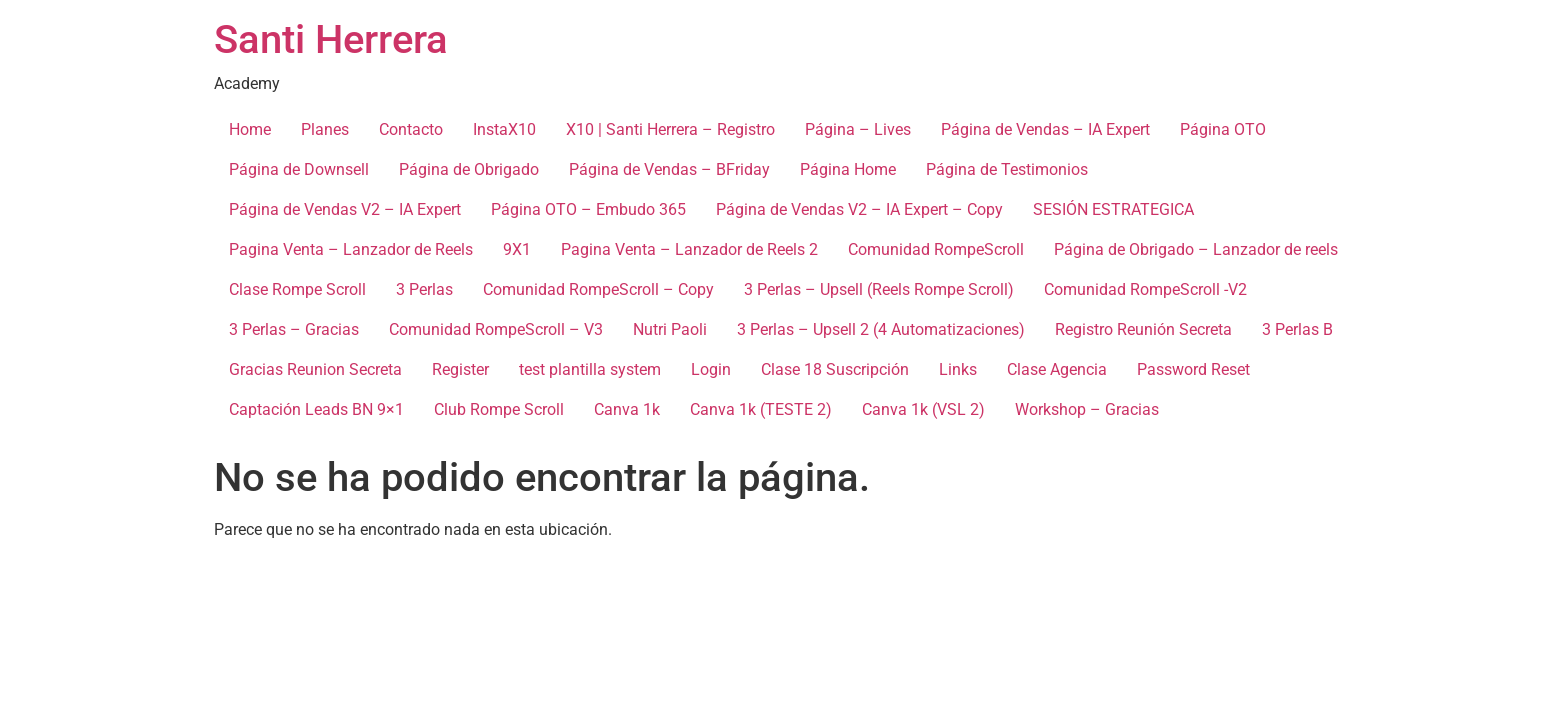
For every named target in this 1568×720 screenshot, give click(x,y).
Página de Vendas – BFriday (669, 169)
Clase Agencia (1057, 369)
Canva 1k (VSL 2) (923, 409)
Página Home (848, 169)
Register (460, 369)
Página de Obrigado (469, 169)
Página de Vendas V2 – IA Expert (345, 209)
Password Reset (1193, 369)
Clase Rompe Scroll (297, 289)
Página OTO (1223, 129)
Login (711, 369)
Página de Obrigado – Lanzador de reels (1196, 249)
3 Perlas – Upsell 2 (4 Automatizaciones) (881, 329)
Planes (325, 129)
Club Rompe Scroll (499, 409)
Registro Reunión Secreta (1143, 329)
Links (958, 369)
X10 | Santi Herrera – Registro (670, 129)
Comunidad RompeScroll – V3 (496, 329)
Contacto (411, 129)
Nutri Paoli (670, 329)
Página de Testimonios (1007, 169)
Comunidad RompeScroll (936, 249)
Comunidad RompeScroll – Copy (598, 289)
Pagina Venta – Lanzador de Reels (351, 249)
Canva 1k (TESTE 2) (761, 409)
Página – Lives (858, 129)
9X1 (517, 249)
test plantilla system (590, 369)
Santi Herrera (331, 39)
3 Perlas (424, 289)
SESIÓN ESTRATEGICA (1113, 209)
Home (250, 129)
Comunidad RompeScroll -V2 (1145, 289)
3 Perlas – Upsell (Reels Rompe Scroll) (879, 289)
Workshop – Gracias (1087, 409)
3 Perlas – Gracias (294, 329)
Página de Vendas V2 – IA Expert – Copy (859, 209)
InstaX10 (504, 129)
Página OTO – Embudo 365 (588, 209)
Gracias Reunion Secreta (315, 369)
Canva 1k (627, 409)
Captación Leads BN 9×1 (316, 409)
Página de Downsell (299, 169)
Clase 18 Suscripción (835, 369)
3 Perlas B (1297, 329)
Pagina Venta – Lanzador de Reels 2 (689, 249)
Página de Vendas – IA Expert (1045, 129)
